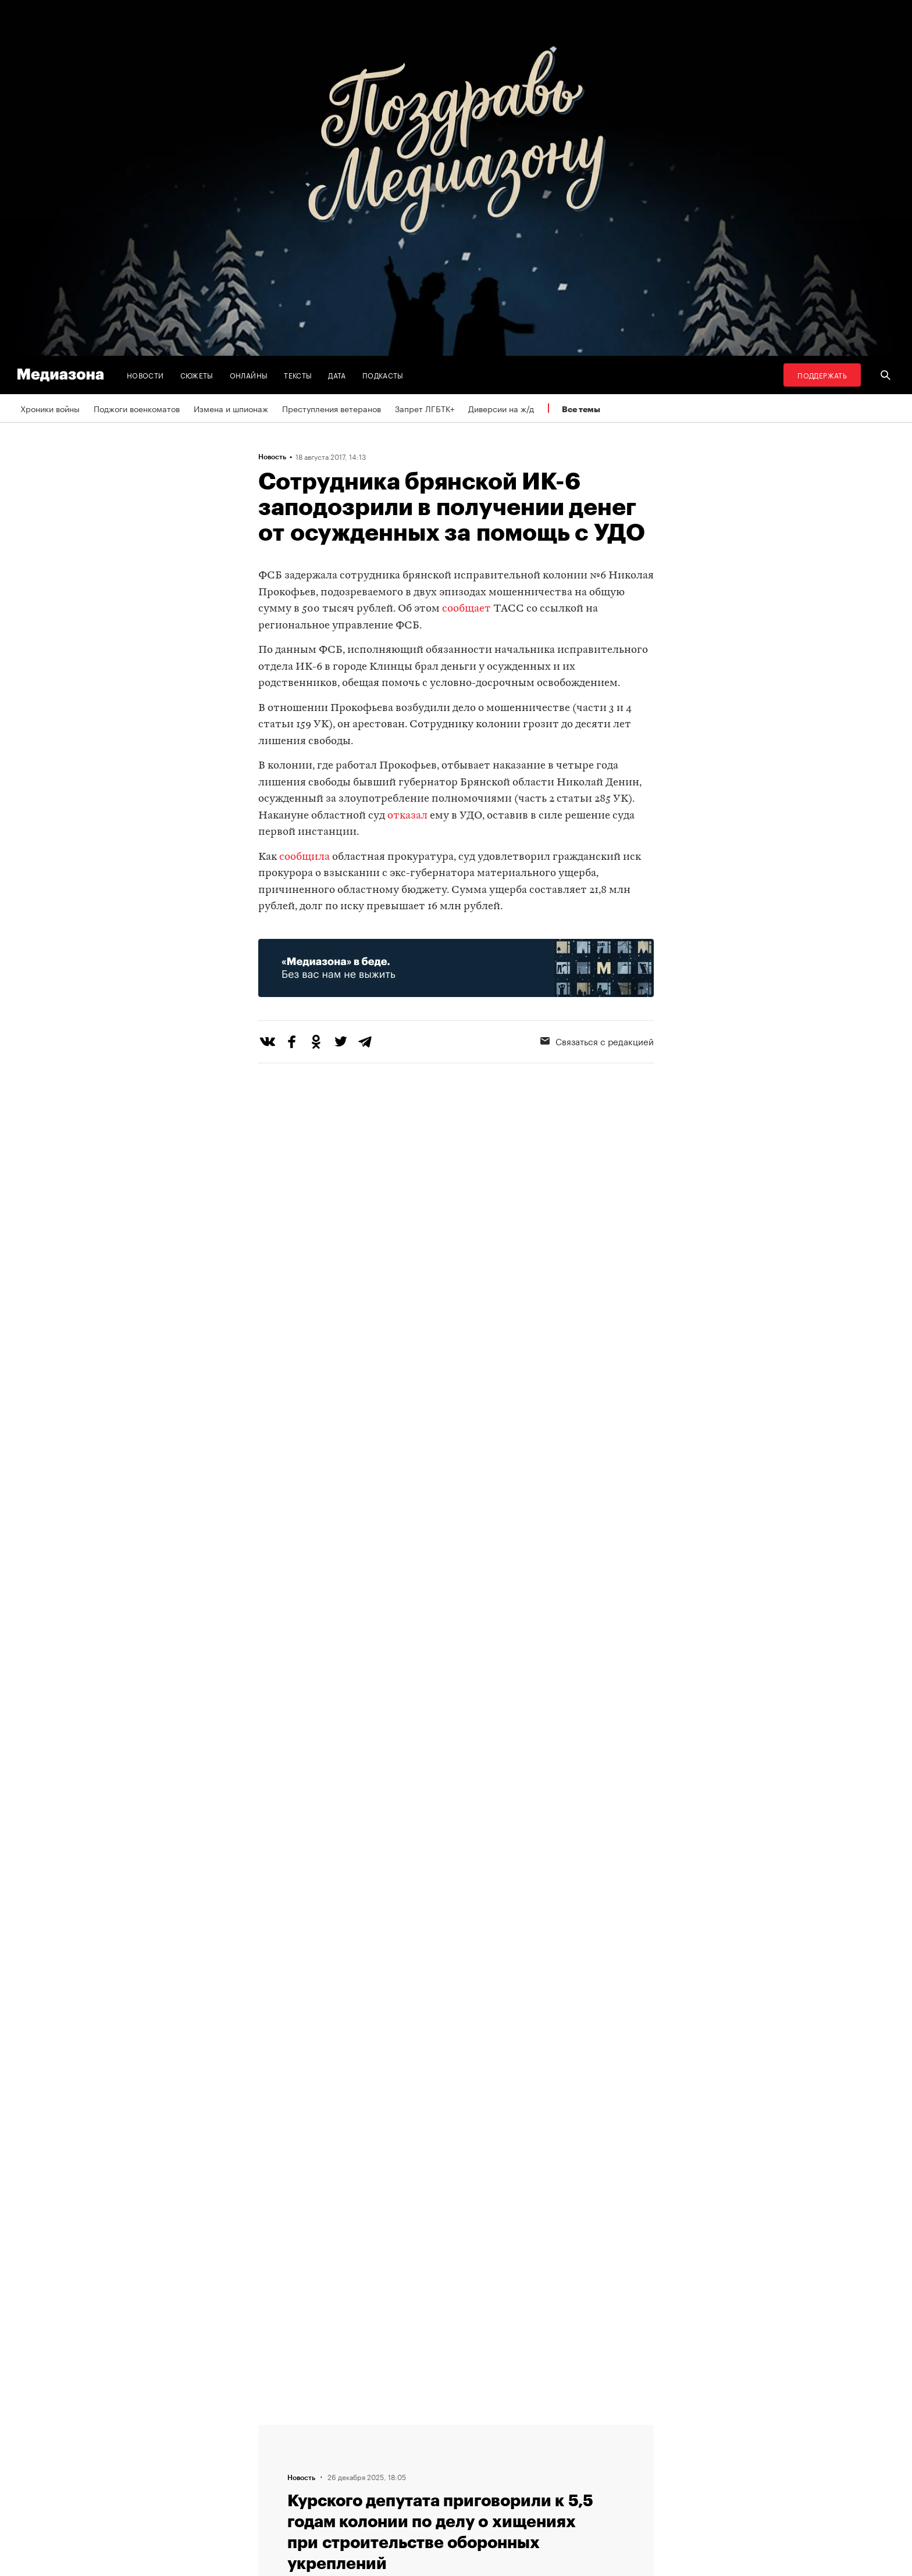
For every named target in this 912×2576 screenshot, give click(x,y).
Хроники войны (50, 408)
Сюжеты (196, 374)
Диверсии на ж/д (501, 408)
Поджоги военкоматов (137, 408)
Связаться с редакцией (597, 1041)
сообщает (466, 609)
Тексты (298, 374)
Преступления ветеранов (331, 408)
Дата (336, 374)
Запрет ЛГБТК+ (424, 408)
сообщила (304, 857)
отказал (407, 816)
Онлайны (249, 374)
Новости (145, 374)
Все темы (581, 409)
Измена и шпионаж (231, 408)
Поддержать (822, 374)
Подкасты (383, 374)
